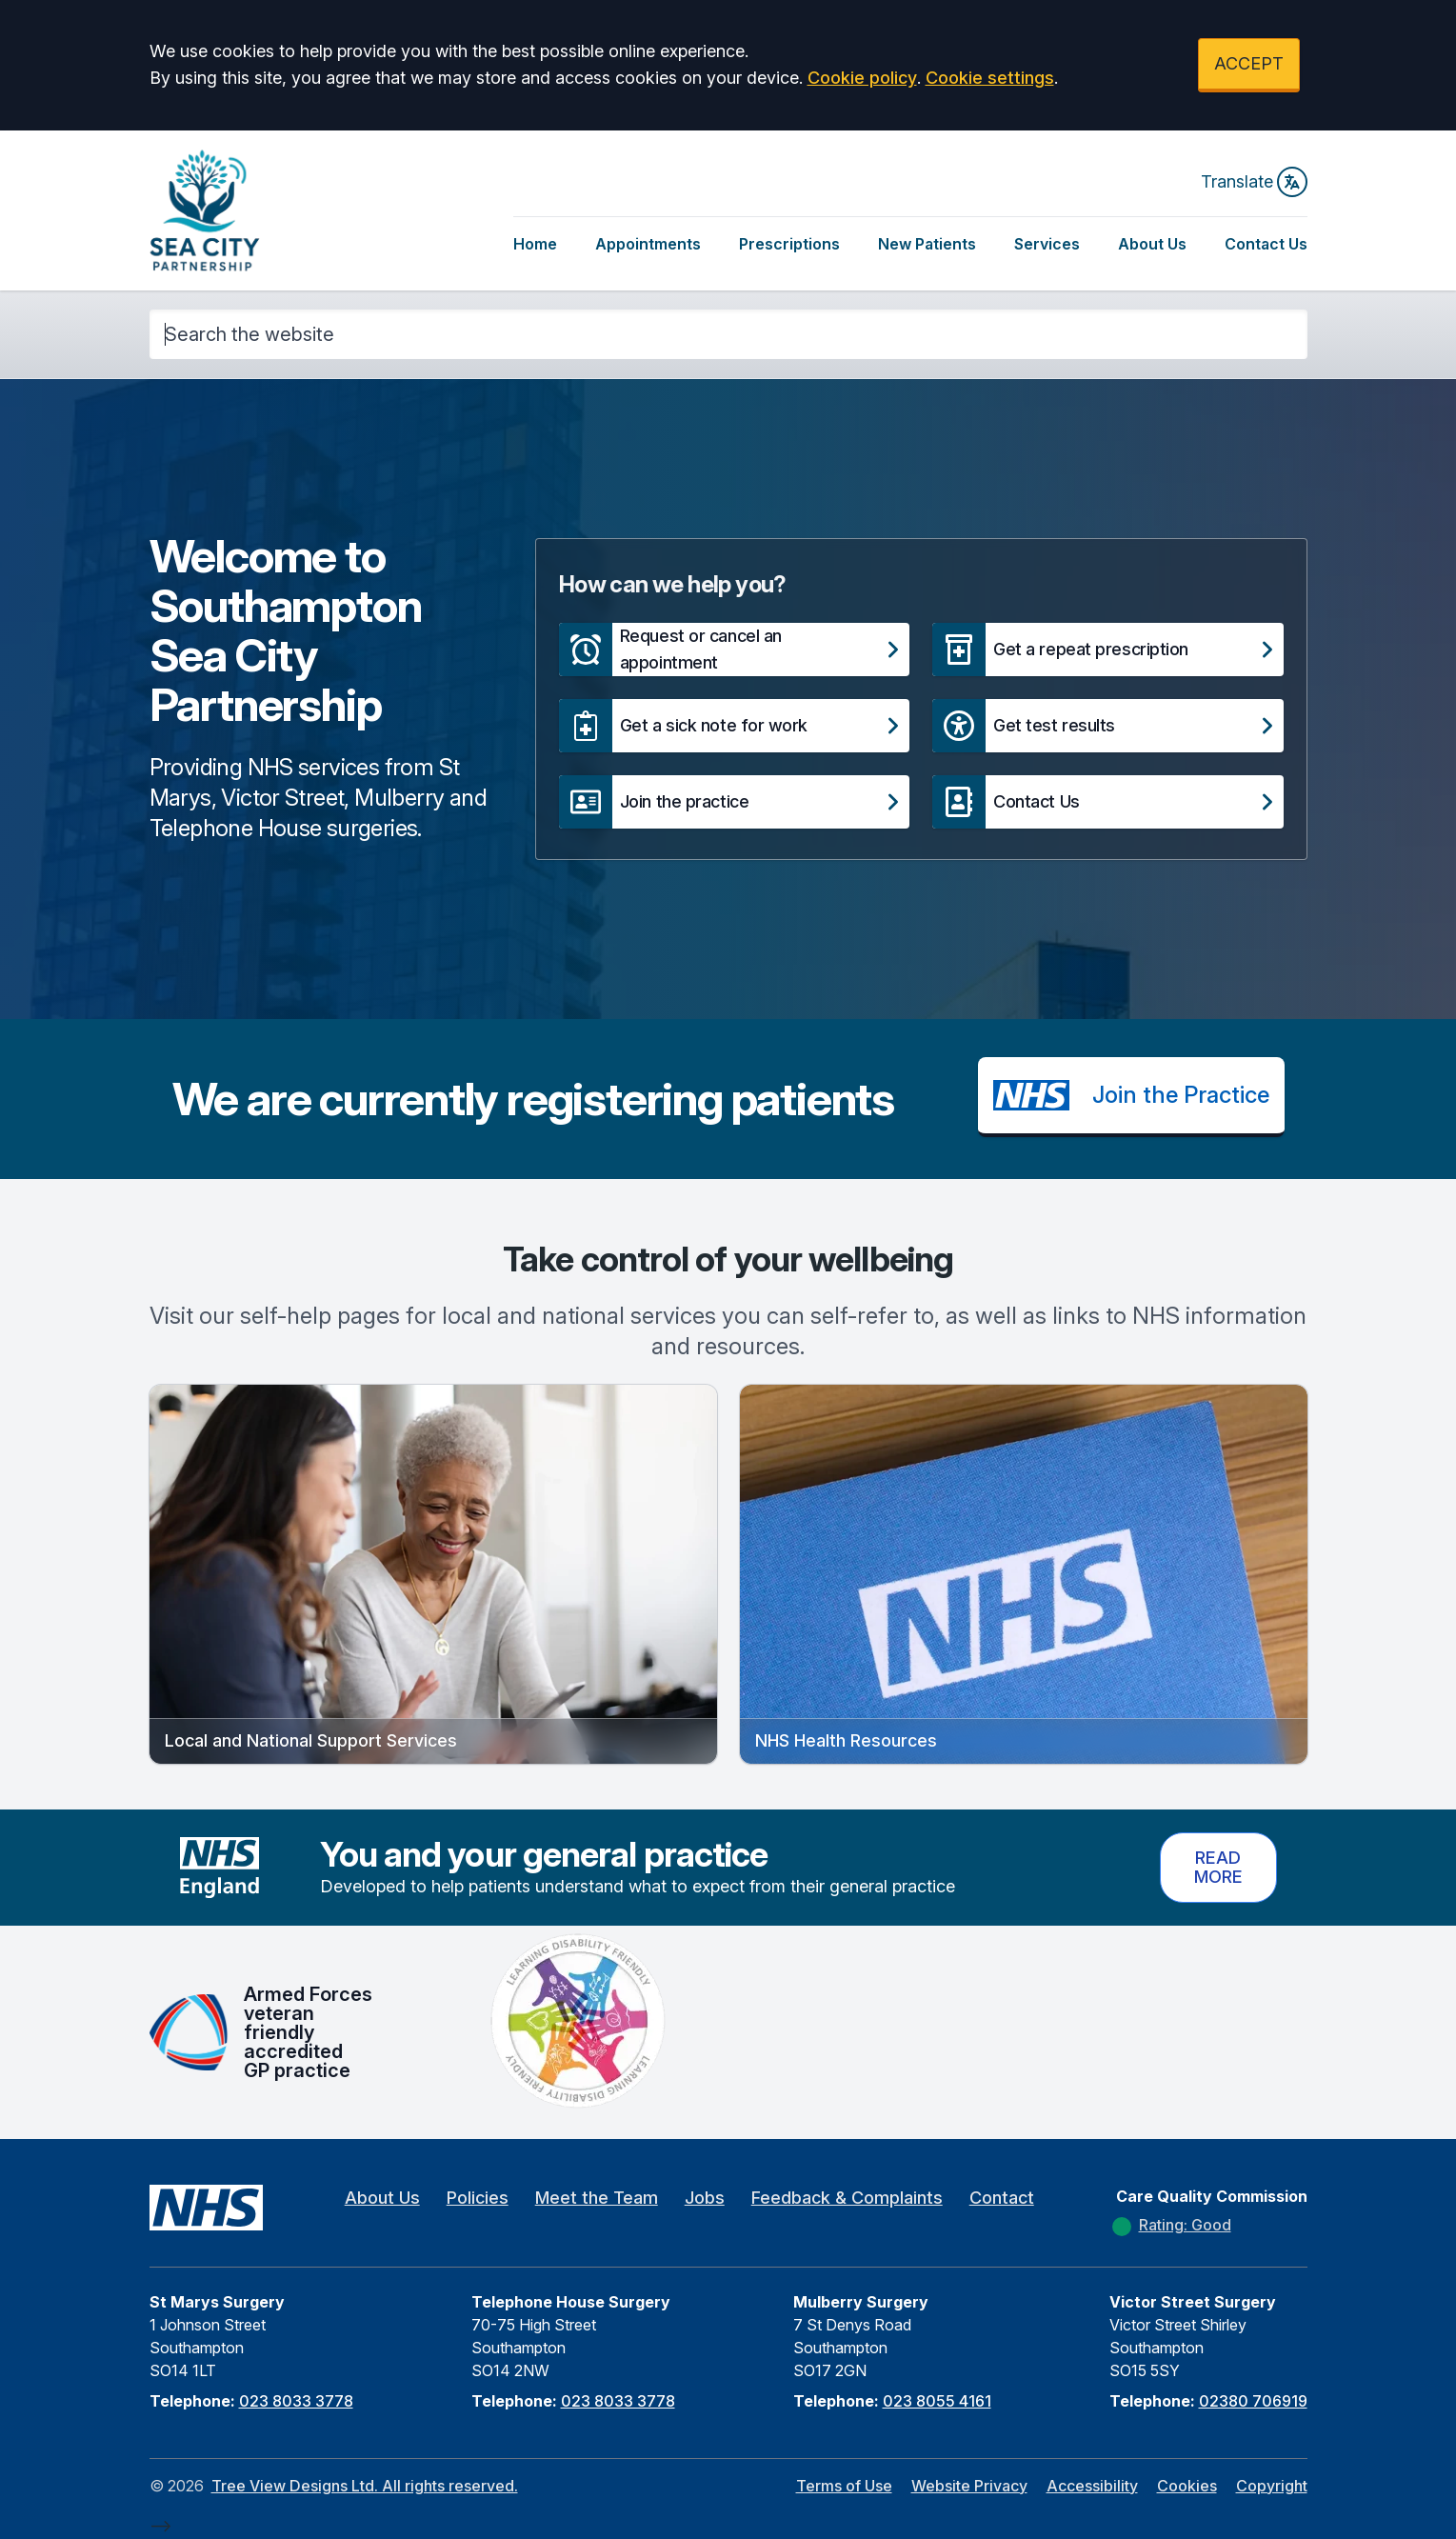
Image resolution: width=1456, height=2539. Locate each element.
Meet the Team (596, 2198)
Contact (1001, 2198)
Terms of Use (844, 2485)
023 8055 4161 (937, 2400)
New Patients (927, 243)
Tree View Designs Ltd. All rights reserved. (364, 2485)
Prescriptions (789, 243)
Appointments (648, 243)
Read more (1218, 1867)
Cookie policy (862, 78)
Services (1047, 243)
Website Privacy (969, 2485)
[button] (734, 649)
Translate (1254, 182)
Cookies (1187, 2485)
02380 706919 (1253, 2400)
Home (535, 243)
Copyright (1271, 2485)
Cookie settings (990, 78)
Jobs (705, 2198)
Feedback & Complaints (847, 2198)
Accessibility (1092, 2485)
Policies (478, 2198)
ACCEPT (1249, 63)
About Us (1152, 243)
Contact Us (1266, 243)
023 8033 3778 (296, 2400)
